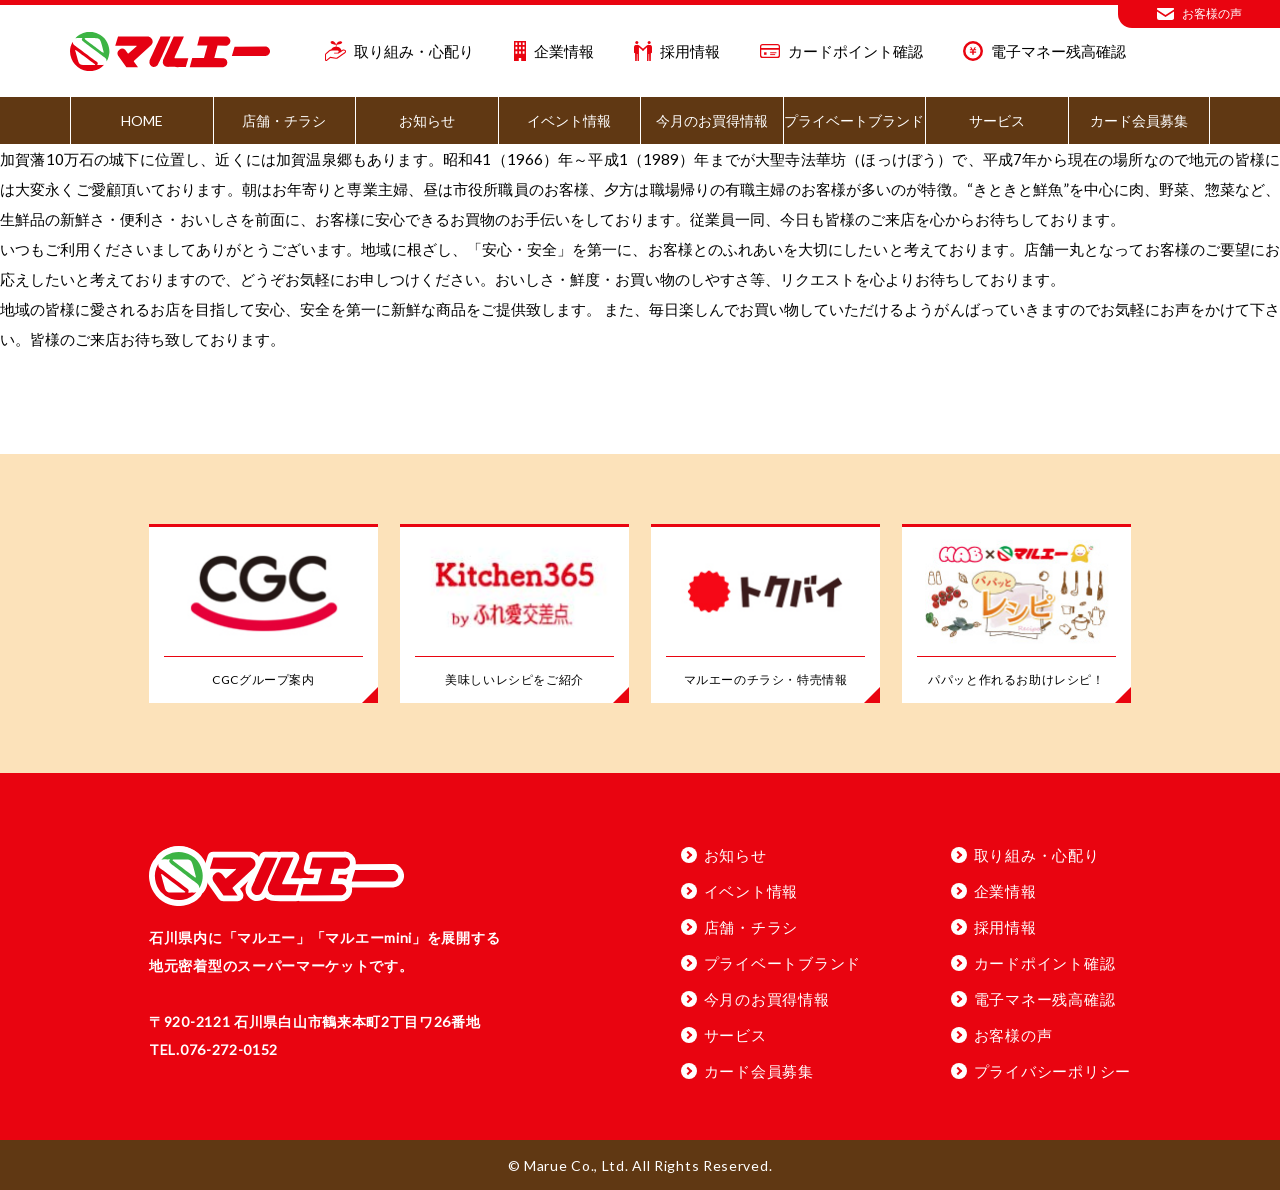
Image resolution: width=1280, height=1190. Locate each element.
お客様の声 (1199, 14)
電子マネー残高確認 (1044, 51)
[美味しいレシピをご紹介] (514, 615)
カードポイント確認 (841, 51)
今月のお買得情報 (712, 120)
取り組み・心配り (399, 51)
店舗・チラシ (284, 120)
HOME (142, 120)
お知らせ (427, 120)
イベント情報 (569, 120)
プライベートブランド (854, 120)
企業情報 (554, 51)
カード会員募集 (1139, 120)
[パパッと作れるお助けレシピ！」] (1016, 615)
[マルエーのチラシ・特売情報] (765, 615)
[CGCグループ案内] (263, 615)
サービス (997, 120)
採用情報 (677, 51)
